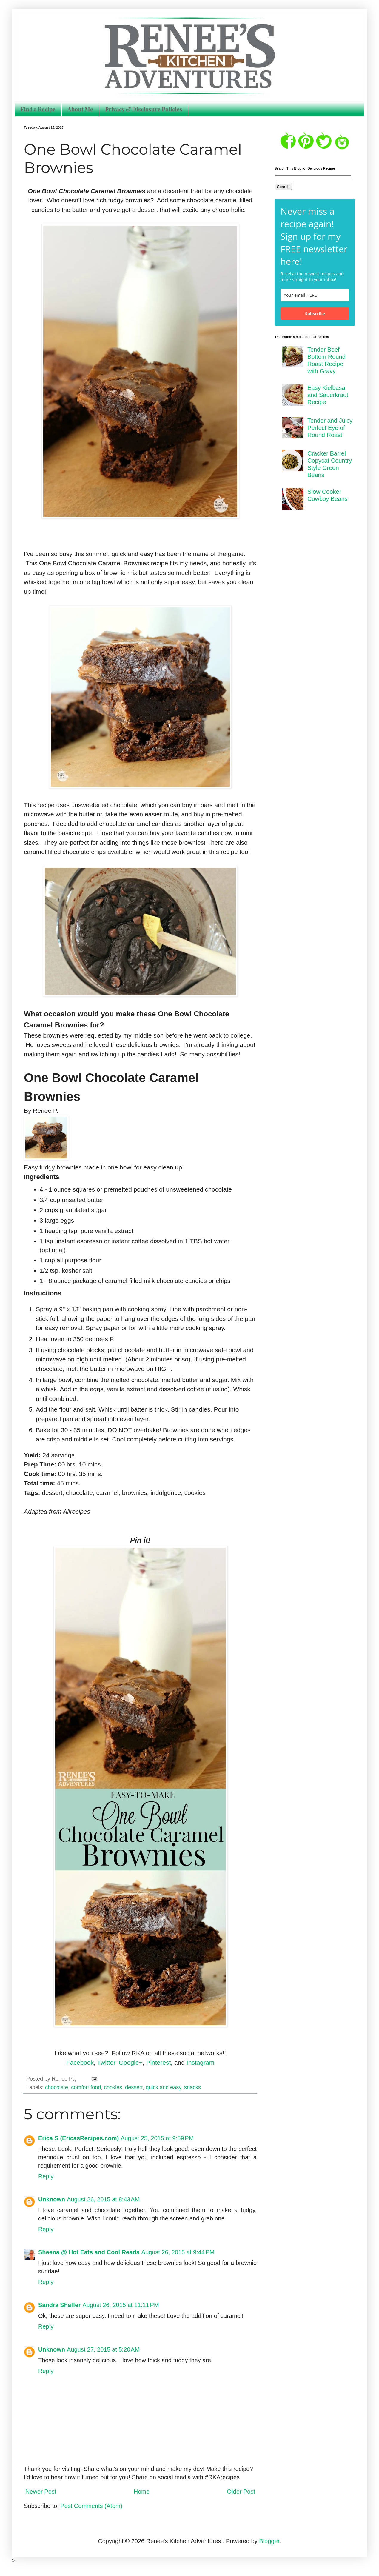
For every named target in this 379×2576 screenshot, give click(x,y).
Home (142, 2491)
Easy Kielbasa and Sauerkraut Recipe (327, 394)
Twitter (106, 2062)
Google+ (131, 2062)
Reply (45, 2176)
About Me (80, 109)
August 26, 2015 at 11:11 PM (120, 2305)
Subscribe (315, 313)
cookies (113, 2087)
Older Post (241, 2491)
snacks (192, 2087)
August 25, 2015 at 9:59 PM (157, 2138)
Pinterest (158, 2062)
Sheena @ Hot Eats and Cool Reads (89, 2252)
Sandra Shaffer (59, 2305)
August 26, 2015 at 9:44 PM (178, 2252)
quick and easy (163, 2087)
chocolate (56, 2087)
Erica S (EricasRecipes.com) (78, 2138)
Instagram (200, 2062)
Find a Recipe (38, 109)
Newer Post (40, 2491)
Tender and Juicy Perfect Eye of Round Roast (329, 427)
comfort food (86, 2087)
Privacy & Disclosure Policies (143, 109)
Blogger (269, 2541)
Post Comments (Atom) (91, 2506)
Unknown (51, 2199)
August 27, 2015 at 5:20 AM (103, 2349)
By (28, 1110)
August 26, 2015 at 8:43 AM (103, 2199)
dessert (134, 2087)
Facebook (80, 2062)
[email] (315, 295)
